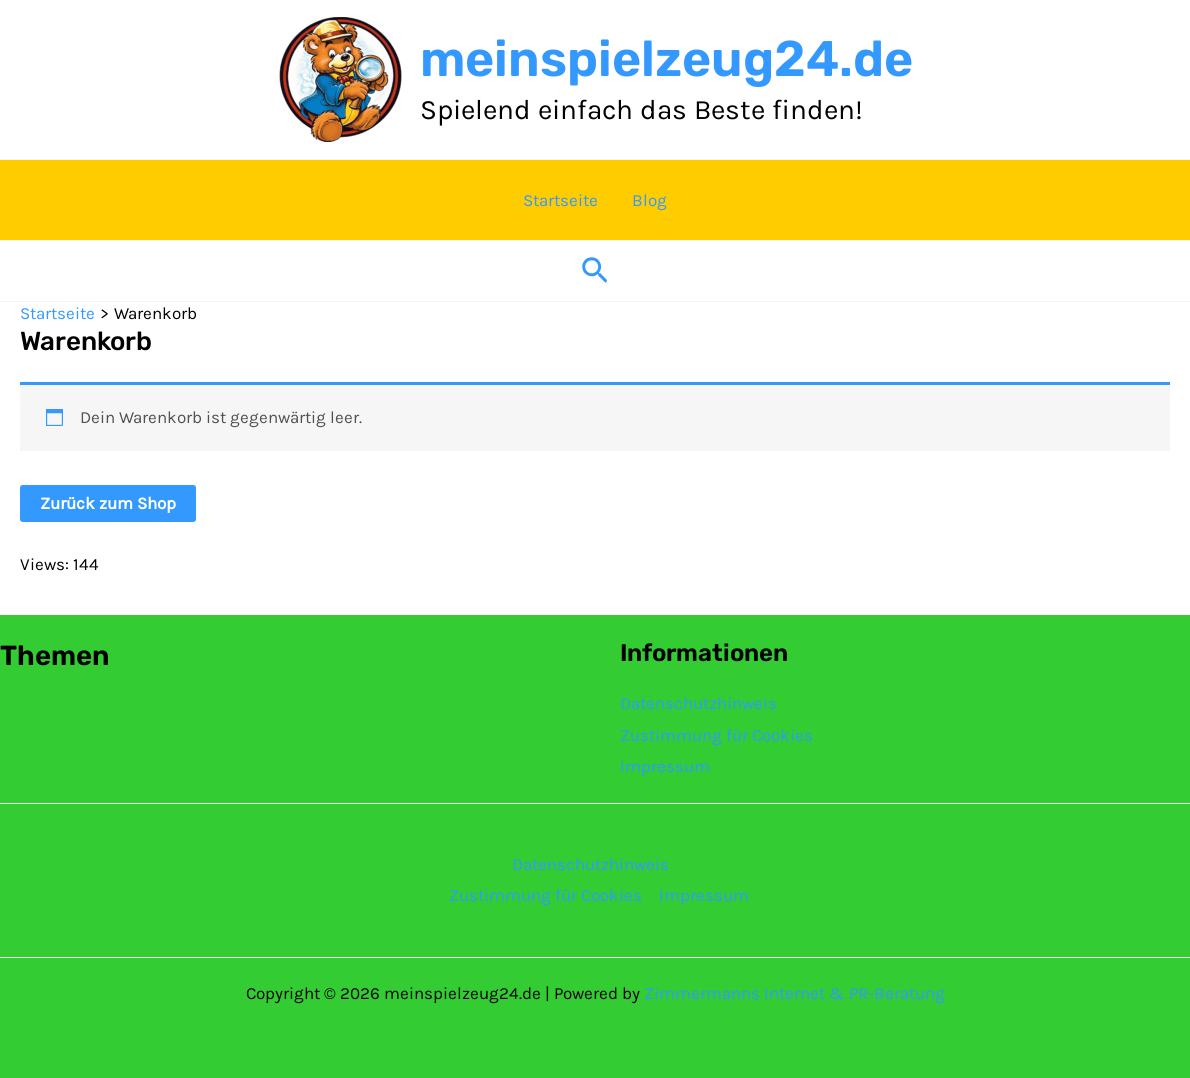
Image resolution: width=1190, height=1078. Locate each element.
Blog (649, 200)
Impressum (665, 766)
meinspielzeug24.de (666, 59)
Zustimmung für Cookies (716, 735)
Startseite (560, 200)
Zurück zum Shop (108, 503)
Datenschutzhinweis (698, 703)
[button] (595, 271)
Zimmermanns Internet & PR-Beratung (794, 993)
